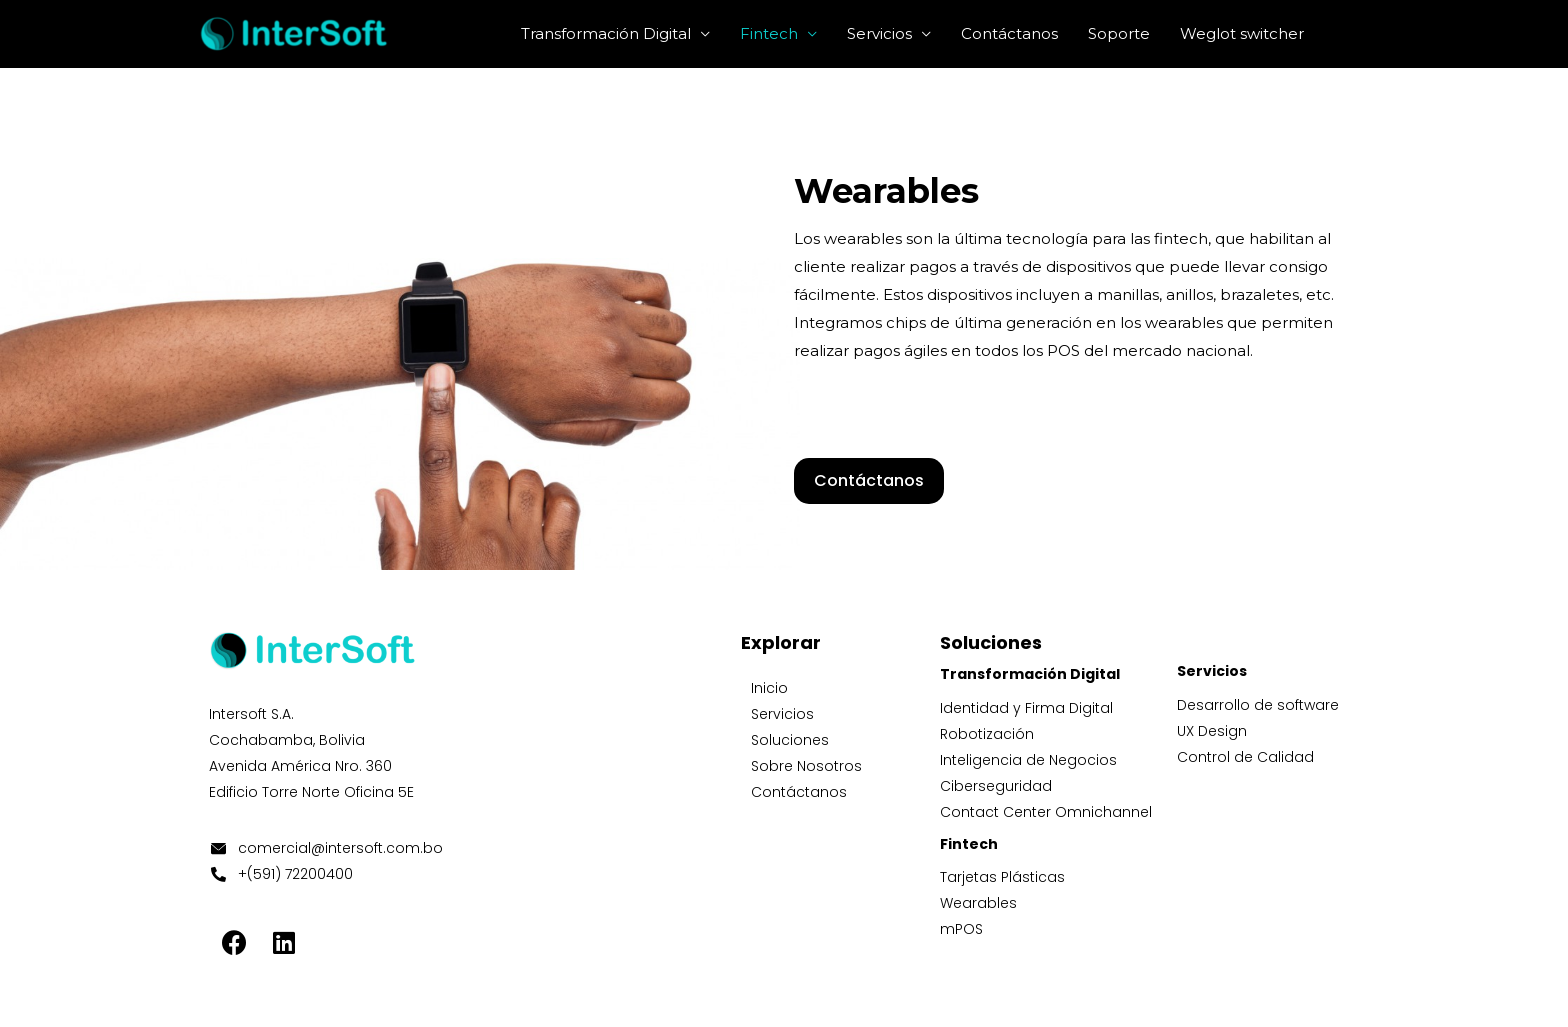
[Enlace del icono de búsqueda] (1344, 34)
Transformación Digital (606, 33)
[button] (869, 481)
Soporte (1119, 33)
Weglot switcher (1242, 33)
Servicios (879, 33)
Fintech (769, 33)
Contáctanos (1009, 33)
